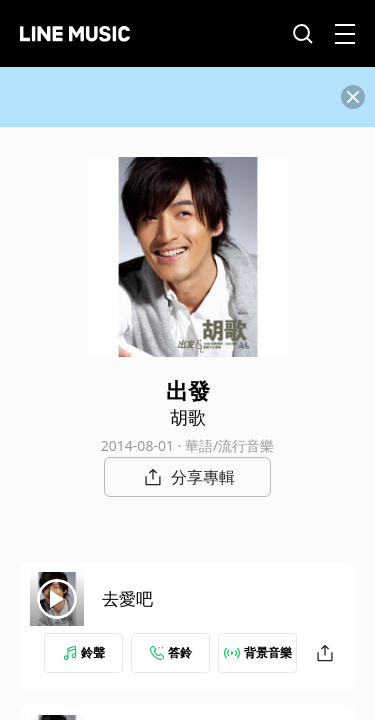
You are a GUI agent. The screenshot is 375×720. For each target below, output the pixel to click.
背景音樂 (258, 652)
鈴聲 (84, 652)
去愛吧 (127, 598)
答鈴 (171, 652)
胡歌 (188, 417)
